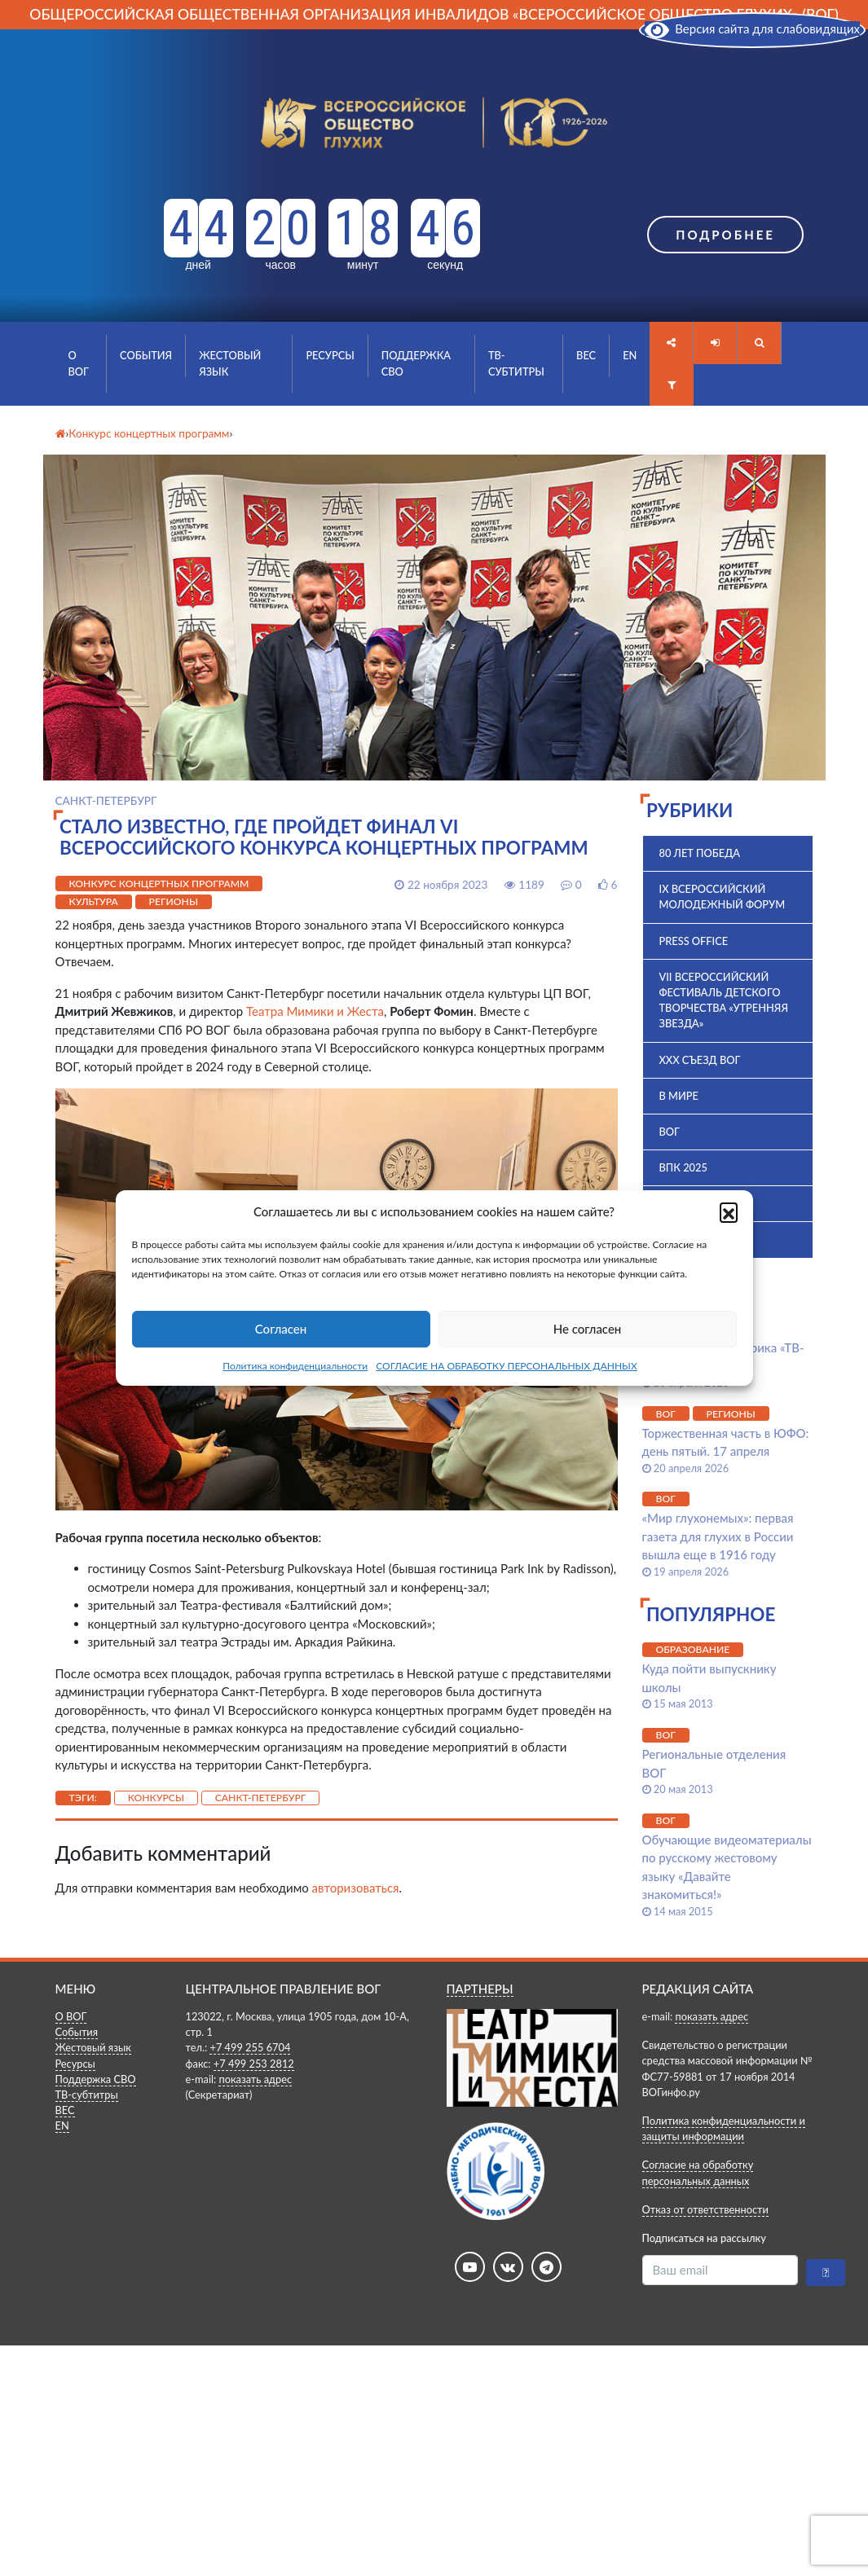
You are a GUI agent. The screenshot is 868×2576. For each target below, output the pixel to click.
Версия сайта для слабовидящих (752, 28)
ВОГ (669, 1131)
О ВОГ (78, 363)
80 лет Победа (700, 852)
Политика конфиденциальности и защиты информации (723, 2128)
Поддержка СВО (416, 363)
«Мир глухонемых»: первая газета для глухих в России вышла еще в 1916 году (718, 1536)
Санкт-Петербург (260, 1797)
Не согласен (587, 1328)
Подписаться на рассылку (704, 2237)
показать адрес (255, 2079)
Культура (93, 901)
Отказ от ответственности (705, 2209)
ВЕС (586, 355)
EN (630, 355)
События (146, 355)
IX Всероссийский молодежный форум (722, 896)
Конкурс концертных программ (159, 883)
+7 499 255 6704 (249, 2047)
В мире (678, 1095)
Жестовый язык (230, 363)
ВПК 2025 (683, 1167)
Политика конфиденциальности (295, 1366)
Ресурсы (330, 355)
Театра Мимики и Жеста (315, 1011)
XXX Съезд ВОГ (700, 1059)
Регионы (173, 901)
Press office (694, 940)
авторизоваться (355, 1887)
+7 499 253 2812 (254, 2063)
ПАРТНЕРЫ (480, 1988)
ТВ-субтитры (516, 363)
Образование (693, 1649)
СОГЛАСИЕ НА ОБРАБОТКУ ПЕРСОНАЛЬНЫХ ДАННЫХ (506, 1366)
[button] (728, 1211)
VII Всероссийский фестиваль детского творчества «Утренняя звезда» (723, 1000)
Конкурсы (156, 1797)
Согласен (280, 1328)
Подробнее (725, 234)
